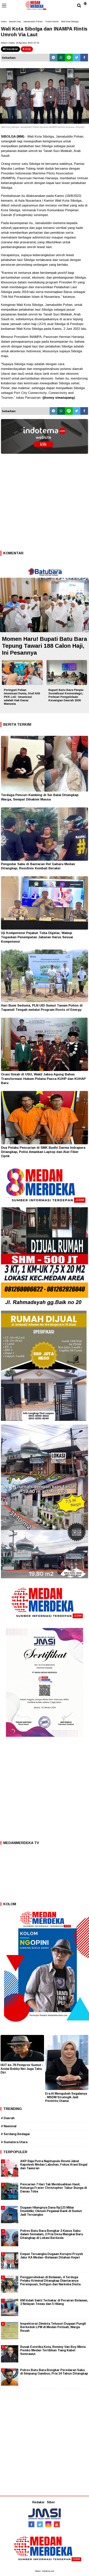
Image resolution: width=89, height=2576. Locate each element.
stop (27, 49)
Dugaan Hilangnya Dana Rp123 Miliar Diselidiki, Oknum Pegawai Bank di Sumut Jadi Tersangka (51, 2211)
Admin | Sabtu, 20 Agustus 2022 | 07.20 (20, 43)
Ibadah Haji (15, 21)
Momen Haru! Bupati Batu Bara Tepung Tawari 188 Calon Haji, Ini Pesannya (44, 646)
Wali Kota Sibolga (70, 21)
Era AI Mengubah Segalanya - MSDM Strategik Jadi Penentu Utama (66, 2097)
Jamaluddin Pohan (33, 21)
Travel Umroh (52, 21)
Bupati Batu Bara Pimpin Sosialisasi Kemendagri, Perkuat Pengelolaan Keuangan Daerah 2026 (65, 695)
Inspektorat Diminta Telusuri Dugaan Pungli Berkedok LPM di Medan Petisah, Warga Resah (53, 2327)
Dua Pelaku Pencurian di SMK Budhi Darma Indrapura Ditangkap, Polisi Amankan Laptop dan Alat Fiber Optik (43, 1152)
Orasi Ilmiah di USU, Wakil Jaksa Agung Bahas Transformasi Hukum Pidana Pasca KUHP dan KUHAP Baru (43, 1079)
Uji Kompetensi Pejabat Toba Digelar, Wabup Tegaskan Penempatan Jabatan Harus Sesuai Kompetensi (37, 937)
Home (4, 21)
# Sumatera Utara (14, 2142)
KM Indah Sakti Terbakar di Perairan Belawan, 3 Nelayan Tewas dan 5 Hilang (54, 2302)
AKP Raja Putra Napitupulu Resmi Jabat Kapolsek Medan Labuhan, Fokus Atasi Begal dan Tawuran (53, 2164)
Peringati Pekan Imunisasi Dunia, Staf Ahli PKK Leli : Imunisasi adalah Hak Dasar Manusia (22, 696)
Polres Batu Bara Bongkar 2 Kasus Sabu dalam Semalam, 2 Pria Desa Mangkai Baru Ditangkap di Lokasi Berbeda (51, 2234)
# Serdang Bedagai (15, 2134)
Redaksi (38, 2502)
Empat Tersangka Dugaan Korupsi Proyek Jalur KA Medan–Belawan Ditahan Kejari (51, 2255)
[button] (85, 2)
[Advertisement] (44, 503)
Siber (51, 2502)
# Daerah (8, 2118)
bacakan (10, 49)
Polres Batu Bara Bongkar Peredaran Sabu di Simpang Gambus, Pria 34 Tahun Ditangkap (54, 2371)
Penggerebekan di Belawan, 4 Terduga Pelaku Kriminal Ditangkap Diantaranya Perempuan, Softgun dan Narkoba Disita (50, 2281)
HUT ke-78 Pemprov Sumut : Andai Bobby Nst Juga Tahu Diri (22, 2068)
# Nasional (8, 2126)
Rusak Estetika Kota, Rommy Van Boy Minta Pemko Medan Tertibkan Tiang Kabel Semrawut (53, 2350)
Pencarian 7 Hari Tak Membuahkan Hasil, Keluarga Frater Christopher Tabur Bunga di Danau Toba (53, 2188)
